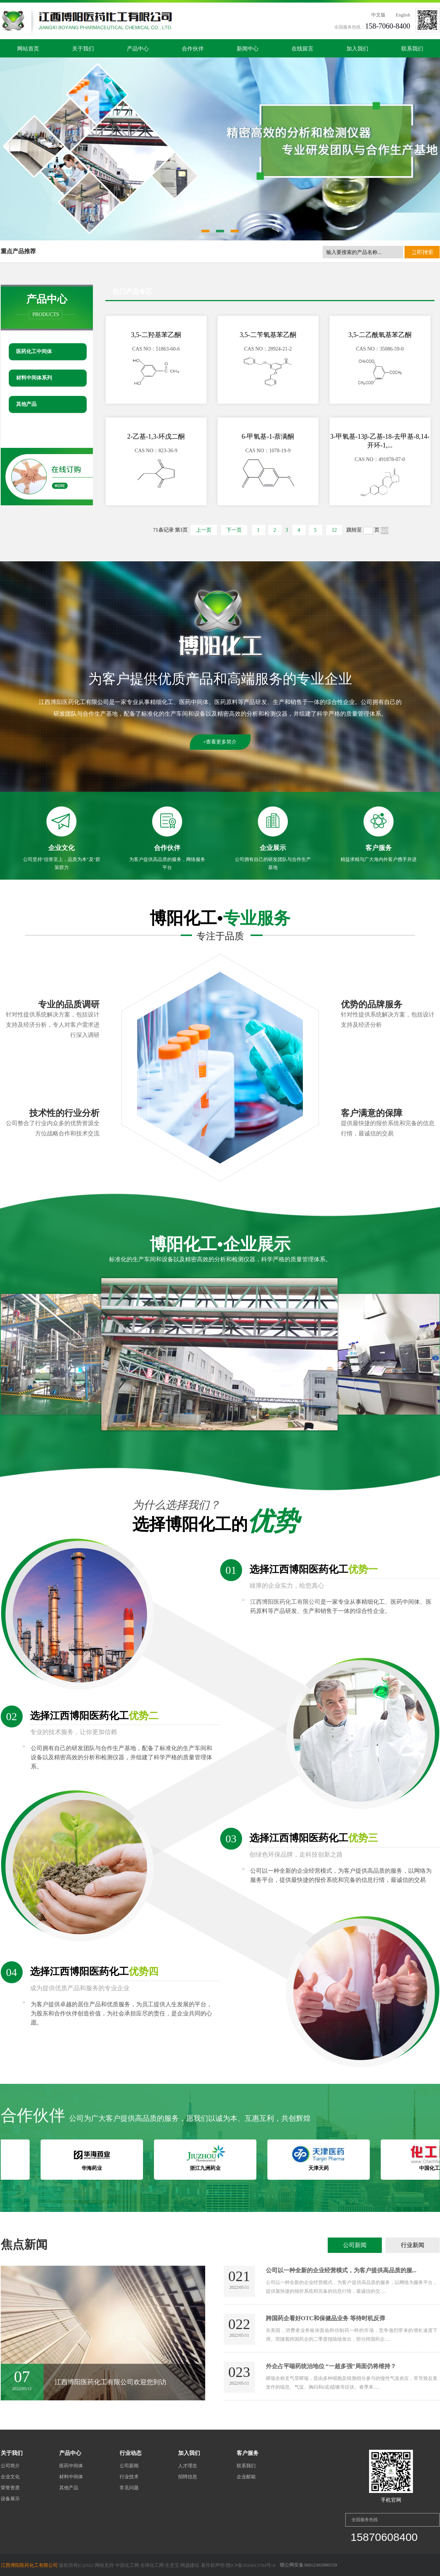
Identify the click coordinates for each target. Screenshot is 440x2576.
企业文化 (10, 2476)
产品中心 (138, 49)
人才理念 (187, 2465)
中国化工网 (127, 2565)
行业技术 (129, 2476)
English (403, 15)
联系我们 (412, 49)
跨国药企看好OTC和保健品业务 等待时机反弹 (326, 2318)
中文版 (378, 15)
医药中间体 (71, 2465)
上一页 (203, 530)
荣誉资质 (10, 2487)
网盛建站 (189, 2565)
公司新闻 (354, 2245)
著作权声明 (213, 2565)
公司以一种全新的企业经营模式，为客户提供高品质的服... (341, 2270)
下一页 (234, 530)
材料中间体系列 (34, 378)
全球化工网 (152, 2565)
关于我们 (83, 49)
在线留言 (302, 49)
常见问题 (129, 2487)
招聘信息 (187, 2476)
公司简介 (10, 2465)
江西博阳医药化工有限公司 (74, 702)
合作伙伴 (193, 49)
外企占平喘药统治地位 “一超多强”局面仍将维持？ (331, 2366)
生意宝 (172, 2565)
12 (334, 530)
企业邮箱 (246, 2476)
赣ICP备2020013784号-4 (250, 2565)
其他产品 (26, 404)
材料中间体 (71, 2476)
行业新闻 (412, 2245)
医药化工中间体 (34, 351)
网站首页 (28, 49)
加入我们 (357, 49)
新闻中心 (248, 49)
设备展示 (10, 2498)
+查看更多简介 (220, 742)
